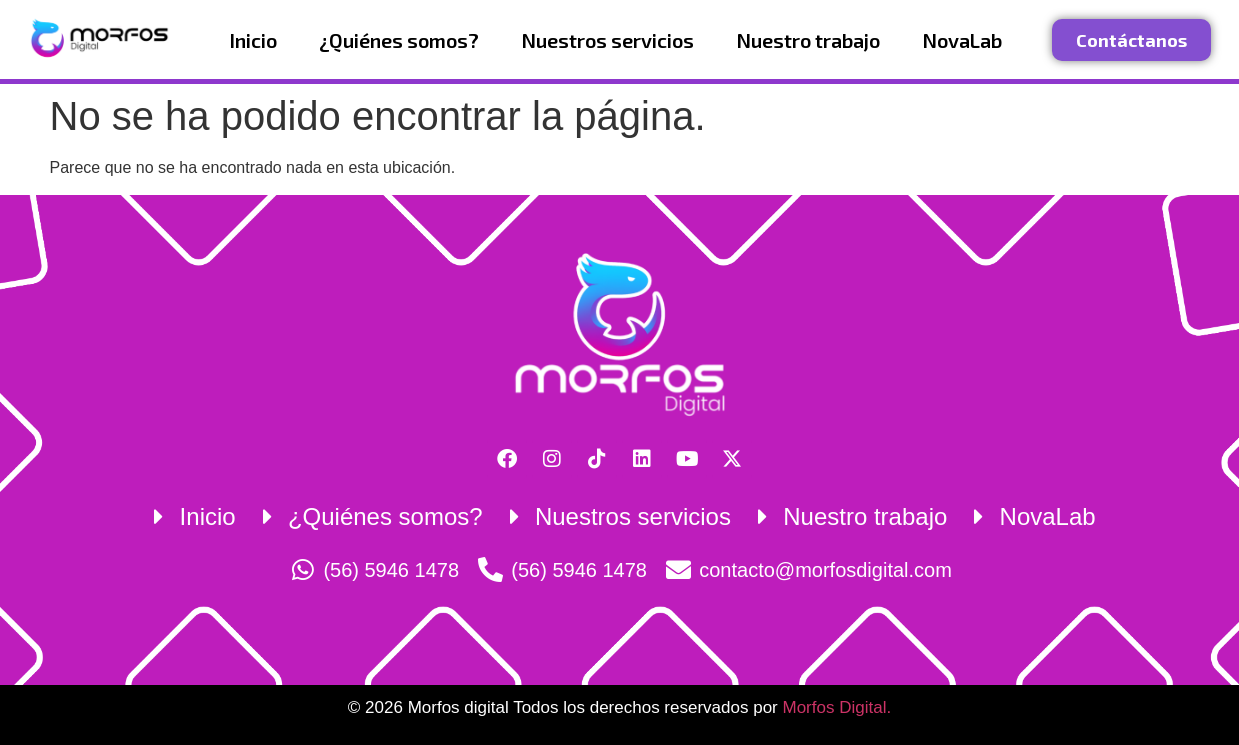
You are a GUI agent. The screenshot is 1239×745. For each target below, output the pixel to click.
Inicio (253, 40)
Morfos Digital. (836, 707)
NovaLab (962, 40)
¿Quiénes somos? (399, 40)
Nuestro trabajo (808, 40)
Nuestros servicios (607, 40)
